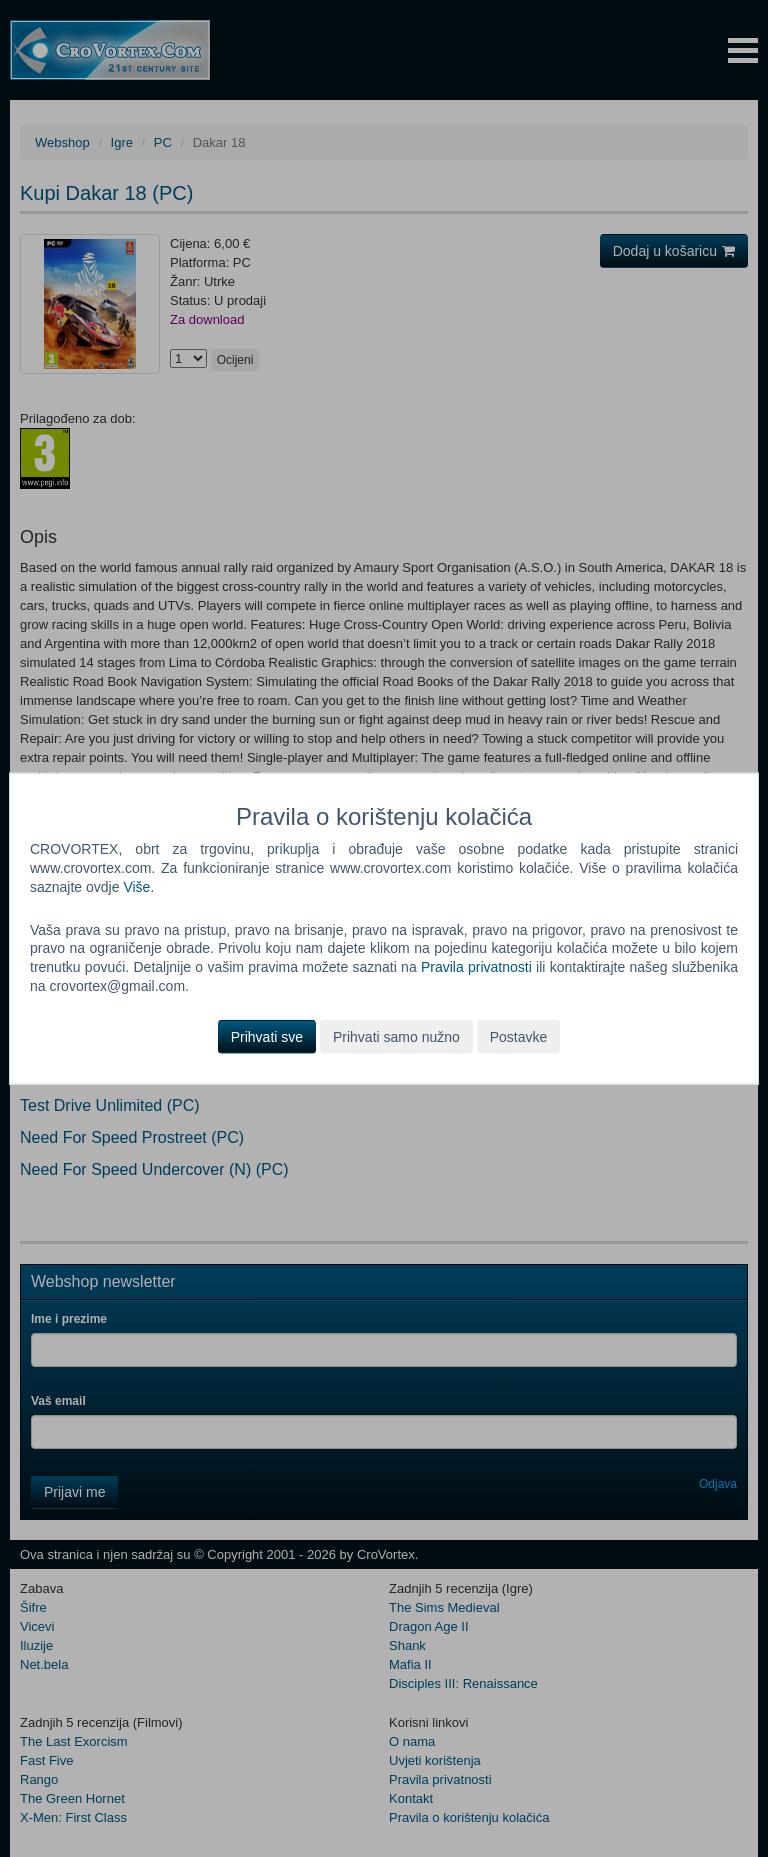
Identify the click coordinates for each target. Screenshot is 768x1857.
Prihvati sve (267, 1037)
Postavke (519, 1037)
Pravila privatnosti (476, 967)
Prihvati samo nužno (396, 1037)
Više (136, 886)
